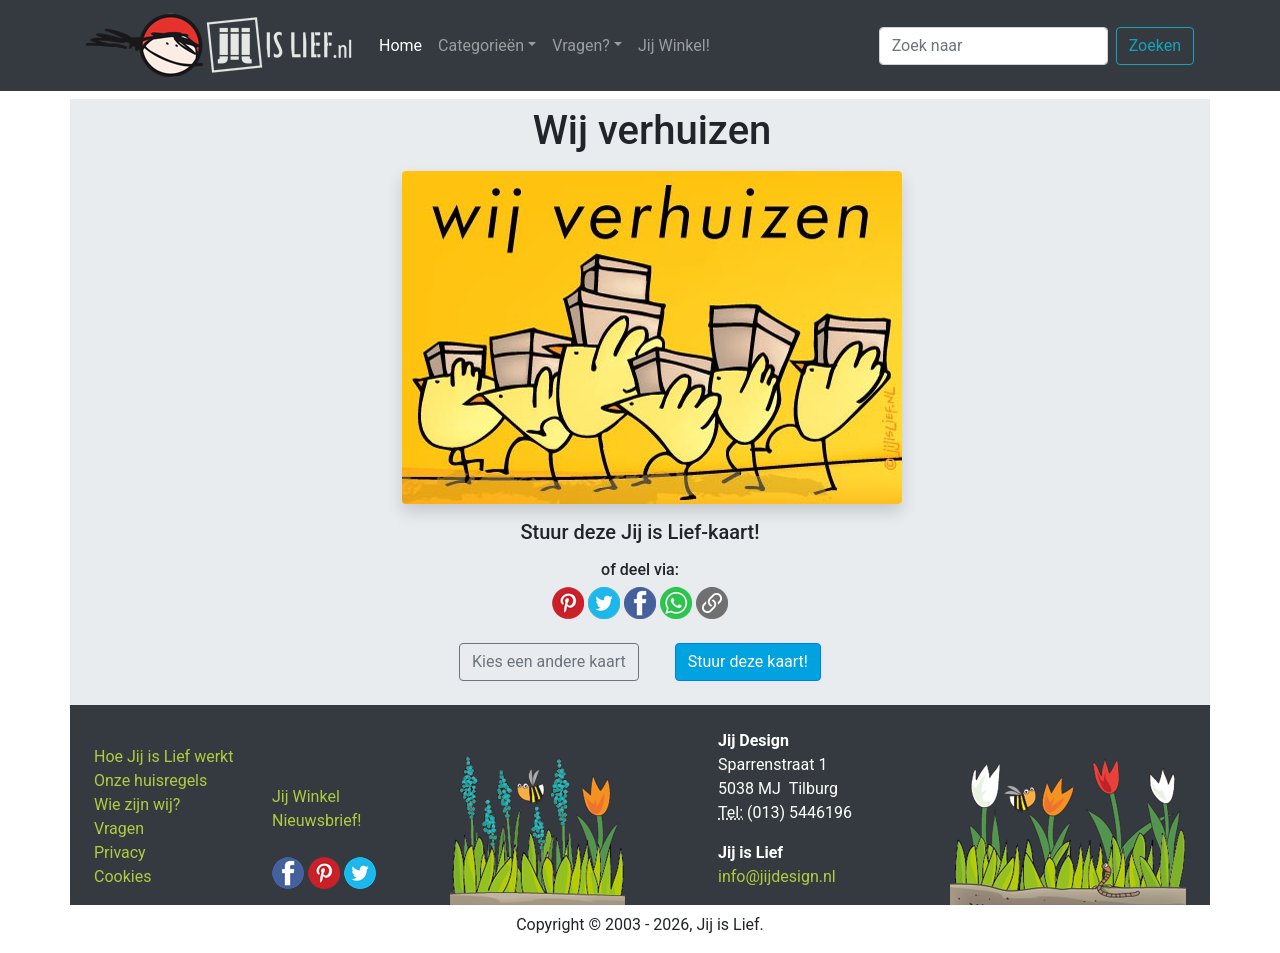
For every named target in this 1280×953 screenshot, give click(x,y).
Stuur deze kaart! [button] (748, 661)
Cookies (122, 876)
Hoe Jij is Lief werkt (163, 756)
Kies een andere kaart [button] (549, 661)
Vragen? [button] (581, 45)
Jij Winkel (306, 796)
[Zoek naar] (993, 46)
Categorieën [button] (481, 45)
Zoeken (1155, 45)
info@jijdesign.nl (777, 876)
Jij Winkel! (674, 45)
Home (404, 44)
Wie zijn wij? (137, 804)
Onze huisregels (150, 780)
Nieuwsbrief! (316, 820)
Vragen (119, 828)
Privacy (120, 852)
